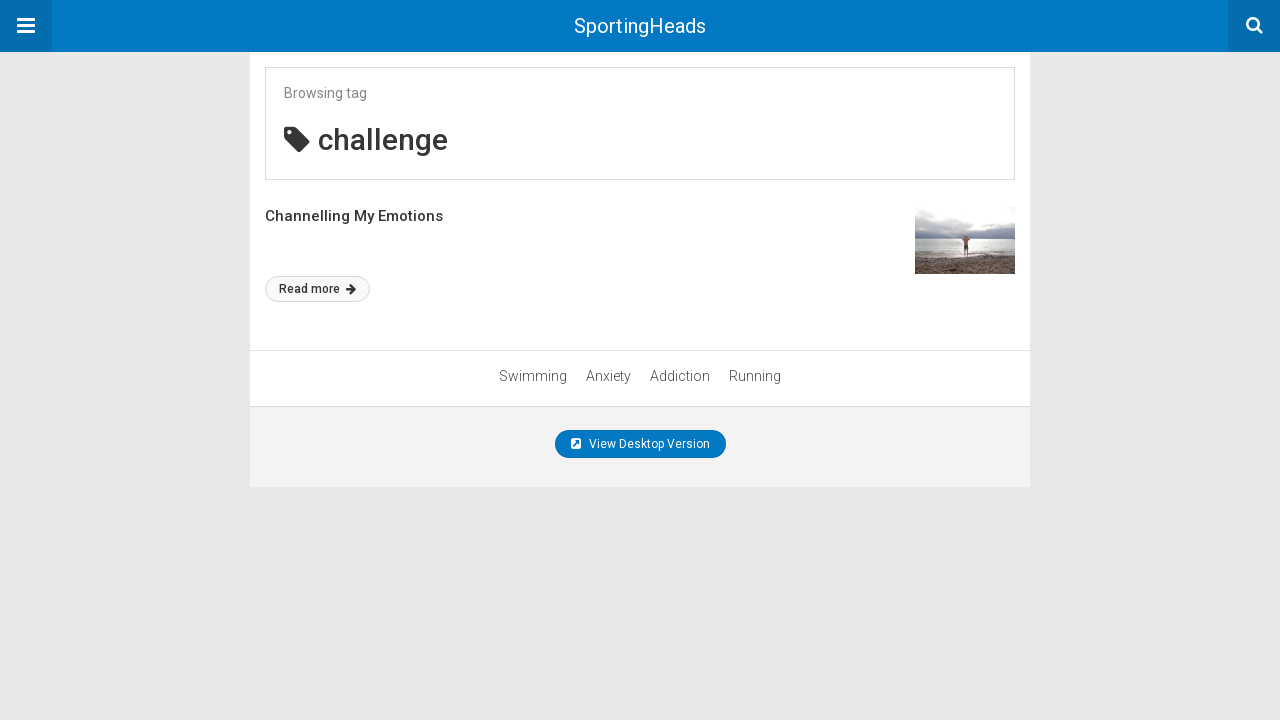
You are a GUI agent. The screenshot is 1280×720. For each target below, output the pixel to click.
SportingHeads (640, 26)
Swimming (533, 376)
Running (755, 376)
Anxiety (608, 376)
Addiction (680, 376)
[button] (26, 26)
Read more (317, 289)
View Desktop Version (640, 444)
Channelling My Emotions (354, 216)
